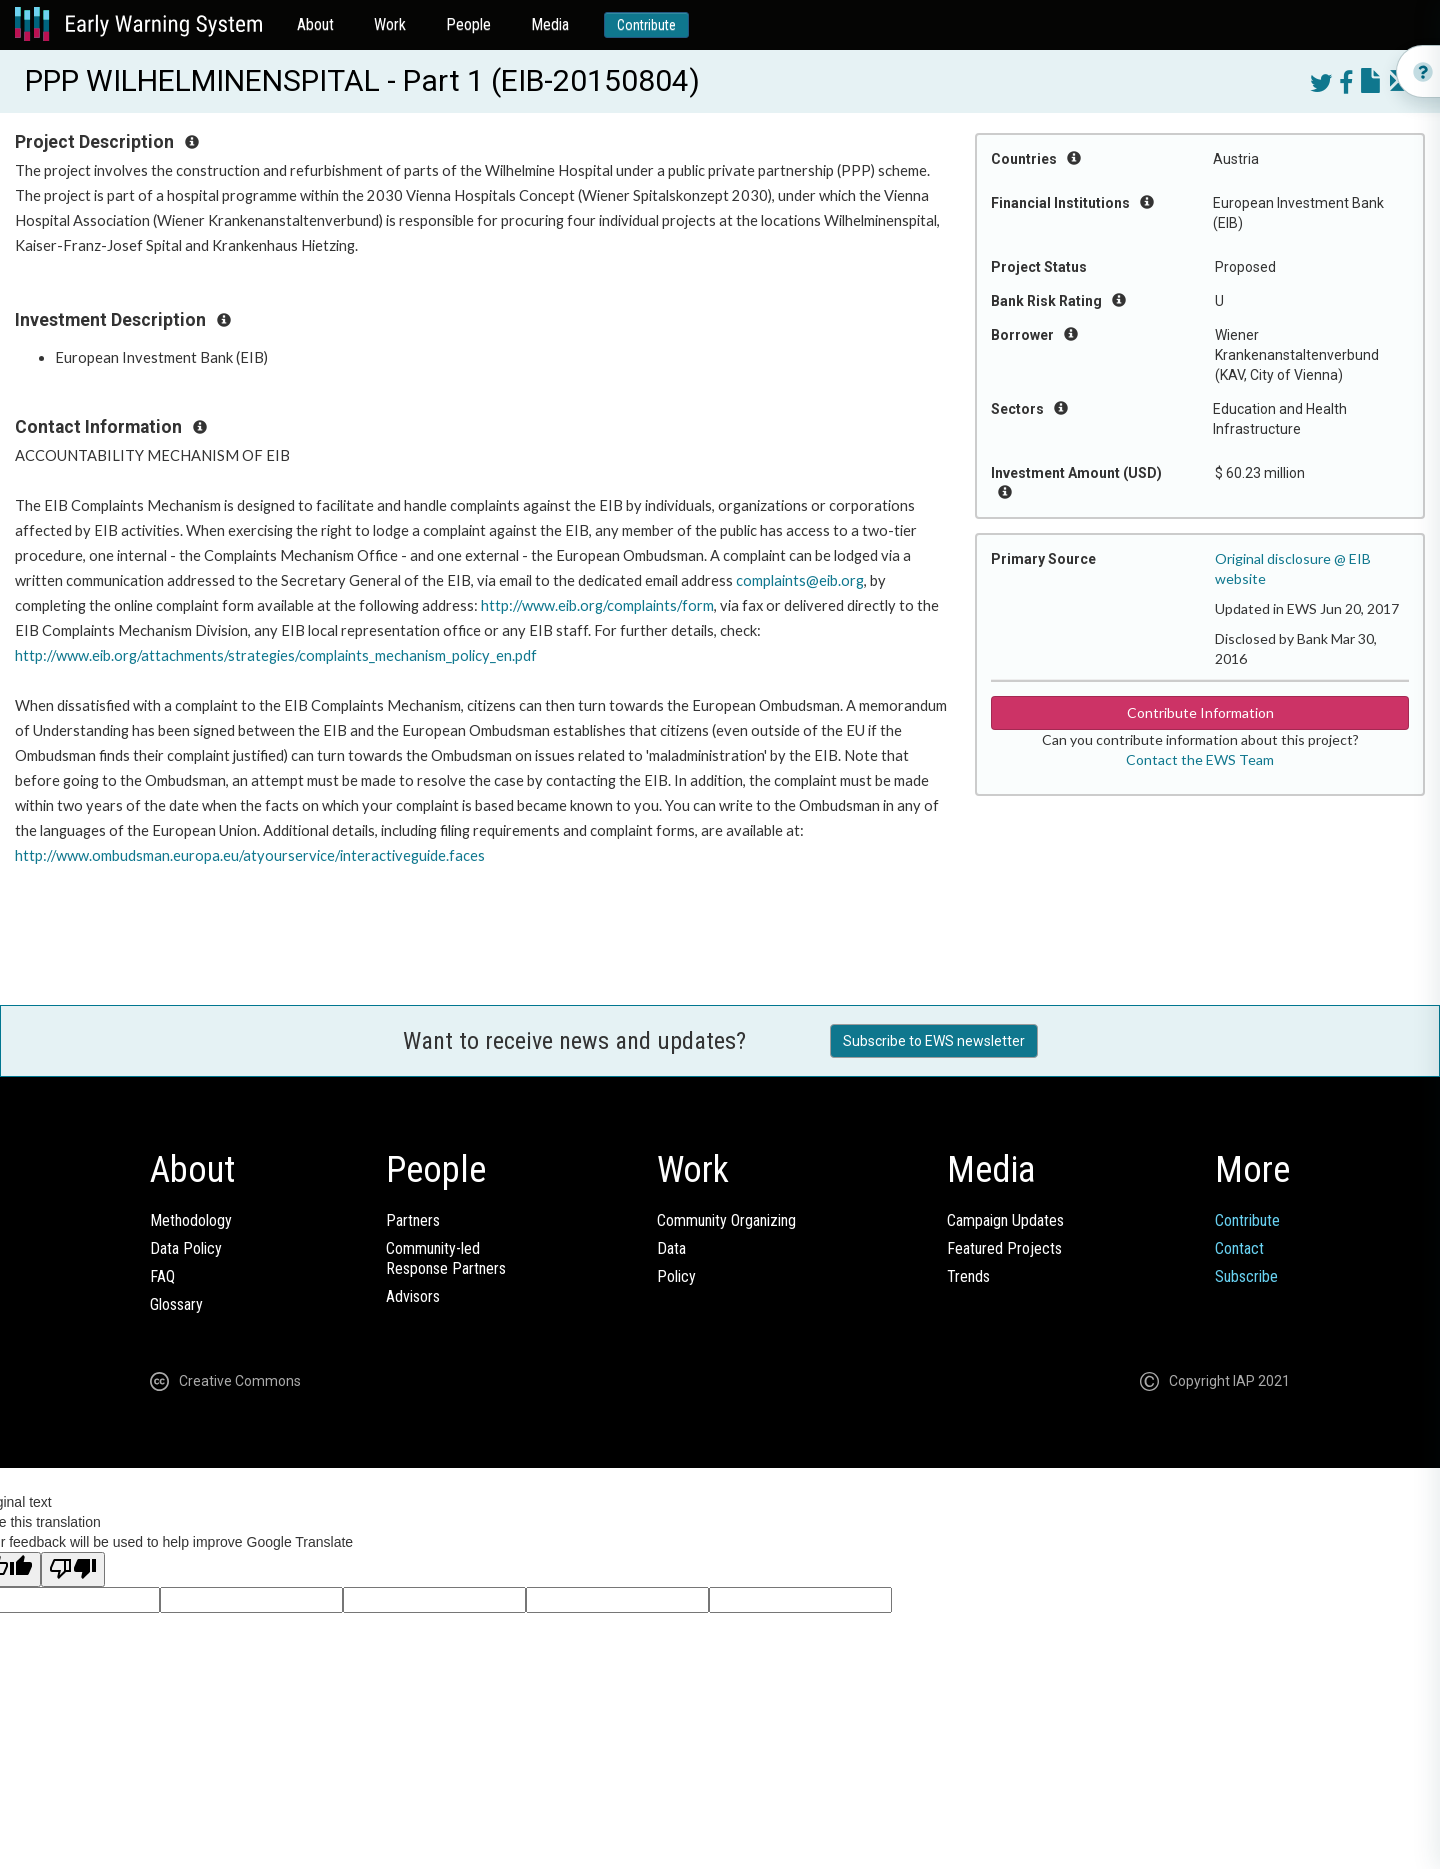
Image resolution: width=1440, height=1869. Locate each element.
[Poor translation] (73, 1569)
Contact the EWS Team (1200, 759)
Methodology (191, 1220)
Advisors (413, 1296)
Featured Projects (1004, 1248)
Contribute (646, 25)
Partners (413, 1220)
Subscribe (1246, 1276)
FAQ (162, 1276)
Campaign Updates (1005, 1220)
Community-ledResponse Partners (446, 1258)
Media (550, 24)
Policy (676, 1276)
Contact (1239, 1248)
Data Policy (186, 1248)
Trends (968, 1276)
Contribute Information (1200, 712)
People (468, 24)
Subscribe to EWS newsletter (934, 1041)
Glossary (176, 1304)
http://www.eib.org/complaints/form (597, 605)
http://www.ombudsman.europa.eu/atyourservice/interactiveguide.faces (250, 855)
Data (671, 1248)
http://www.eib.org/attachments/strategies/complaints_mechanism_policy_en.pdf (276, 655)
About (315, 24)
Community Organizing (726, 1220)
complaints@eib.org (800, 580)
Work (390, 24)
